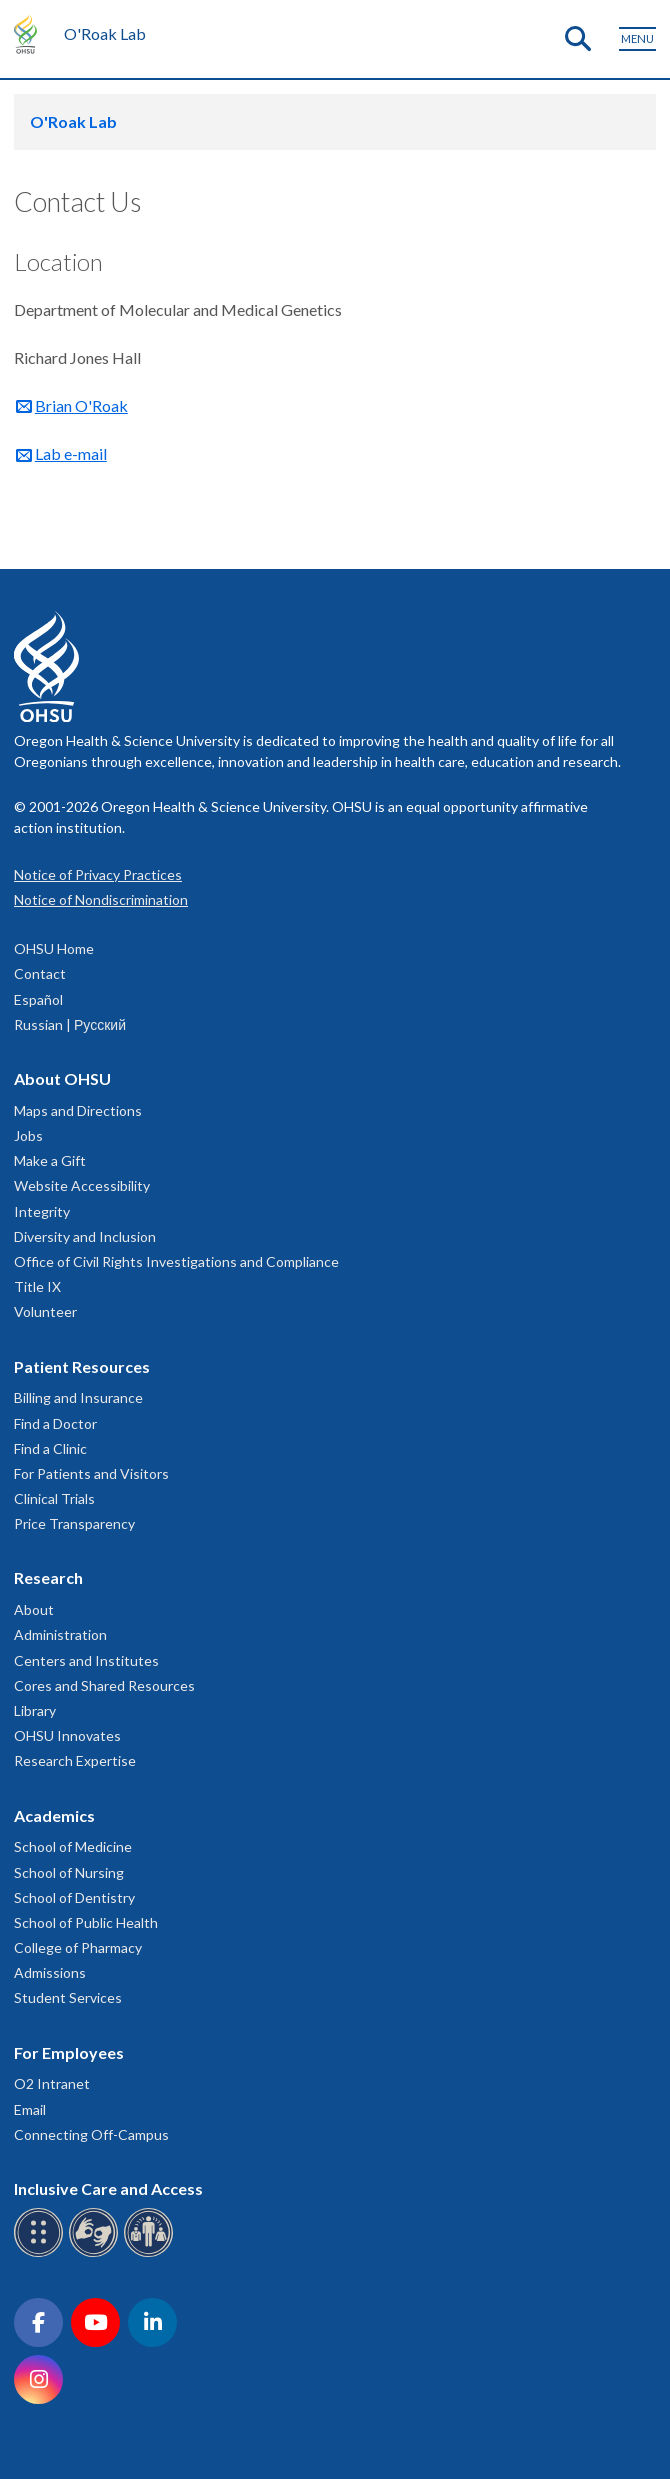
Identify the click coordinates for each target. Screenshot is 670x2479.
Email (30, 2109)
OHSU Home (54, 948)
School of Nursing (69, 1872)
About (34, 1609)
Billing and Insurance (78, 1397)
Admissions (50, 1972)
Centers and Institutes (86, 1660)
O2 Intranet (52, 2083)
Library (35, 1710)
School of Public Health (86, 1922)
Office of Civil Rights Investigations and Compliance (176, 1261)
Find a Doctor (55, 1423)
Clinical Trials (54, 1498)
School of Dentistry (74, 1897)
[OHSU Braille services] (41, 2253)
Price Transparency (74, 1523)
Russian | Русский (70, 1024)
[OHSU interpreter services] (151, 2253)
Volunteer (45, 1311)
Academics (54, 1815)
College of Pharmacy (78, 1947)
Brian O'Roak (81, 405)
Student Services (68, 1997)
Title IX (37, 1286)
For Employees (69, 2052)
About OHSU (62, 1078)
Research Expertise (75, 1760)
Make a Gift (50, 1160)
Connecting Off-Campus (91, 2134)
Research (48, 1577)
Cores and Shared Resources (104, 1685)
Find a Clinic (50, 1448)
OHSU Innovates (67, 1735)
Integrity (42, 1211)
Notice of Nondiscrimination (101, 899)
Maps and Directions (78, 1110)
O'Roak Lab (105, 33)
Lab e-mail (71, 453)
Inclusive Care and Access (108, 2188)
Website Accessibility (82, 1185)
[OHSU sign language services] (96, 2253)
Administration (60, 1634)
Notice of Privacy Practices (98, 874)
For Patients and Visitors (91, 1473)
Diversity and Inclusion (85, 1236)
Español (38, 999)
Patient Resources (82, 1366)
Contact (40, 973)
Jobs (28, 1135)
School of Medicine (73, 1846)
